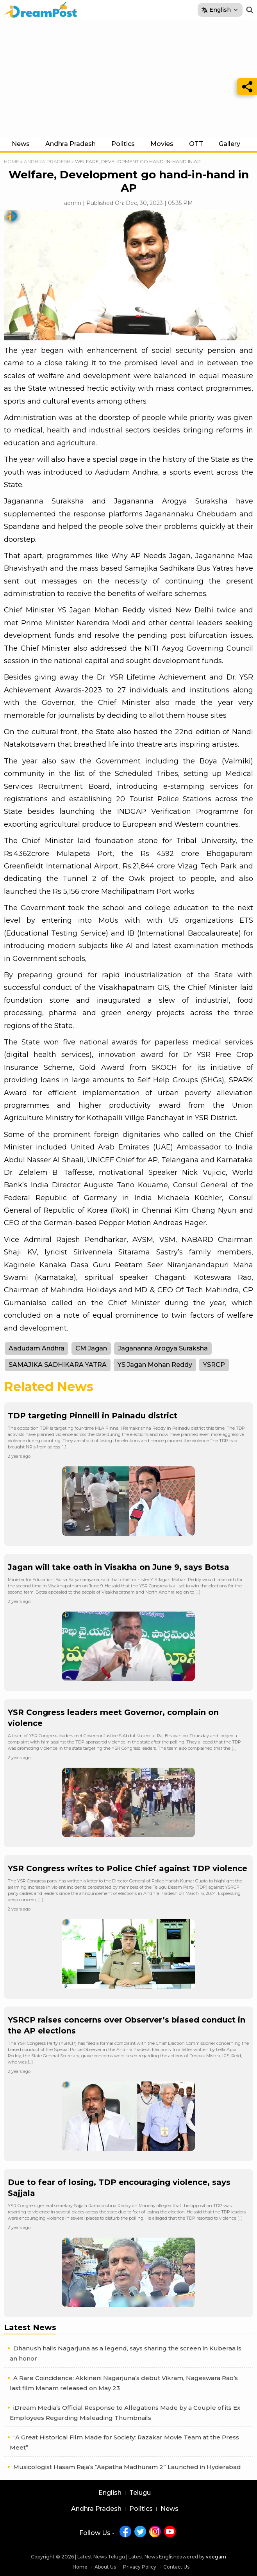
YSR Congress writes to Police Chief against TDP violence (127, 1868)
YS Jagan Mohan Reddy (155, 1364)
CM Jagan (91, 1348)
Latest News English (152, 2557)
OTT (196, 144)
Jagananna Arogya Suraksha (163, 1348)
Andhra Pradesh (70, 144)
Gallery (229, 144)
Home (11, 161)
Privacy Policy (139, 2567)
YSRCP (214, 1364)
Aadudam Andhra (36, 1348)
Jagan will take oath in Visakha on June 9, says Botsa (118, 1567)
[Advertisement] (128, 78)
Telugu (140, 2493)
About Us (105, 2567)
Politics (123, 144)
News (21, 144)
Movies (161, 144)
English (109, 2493)
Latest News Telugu (101, 2557)
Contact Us (176, 2567)
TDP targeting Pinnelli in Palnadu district (92, 1415)
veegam (216, 2557)
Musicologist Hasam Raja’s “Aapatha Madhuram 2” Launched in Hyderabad (127, 2467)
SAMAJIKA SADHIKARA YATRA (58, 1364)
